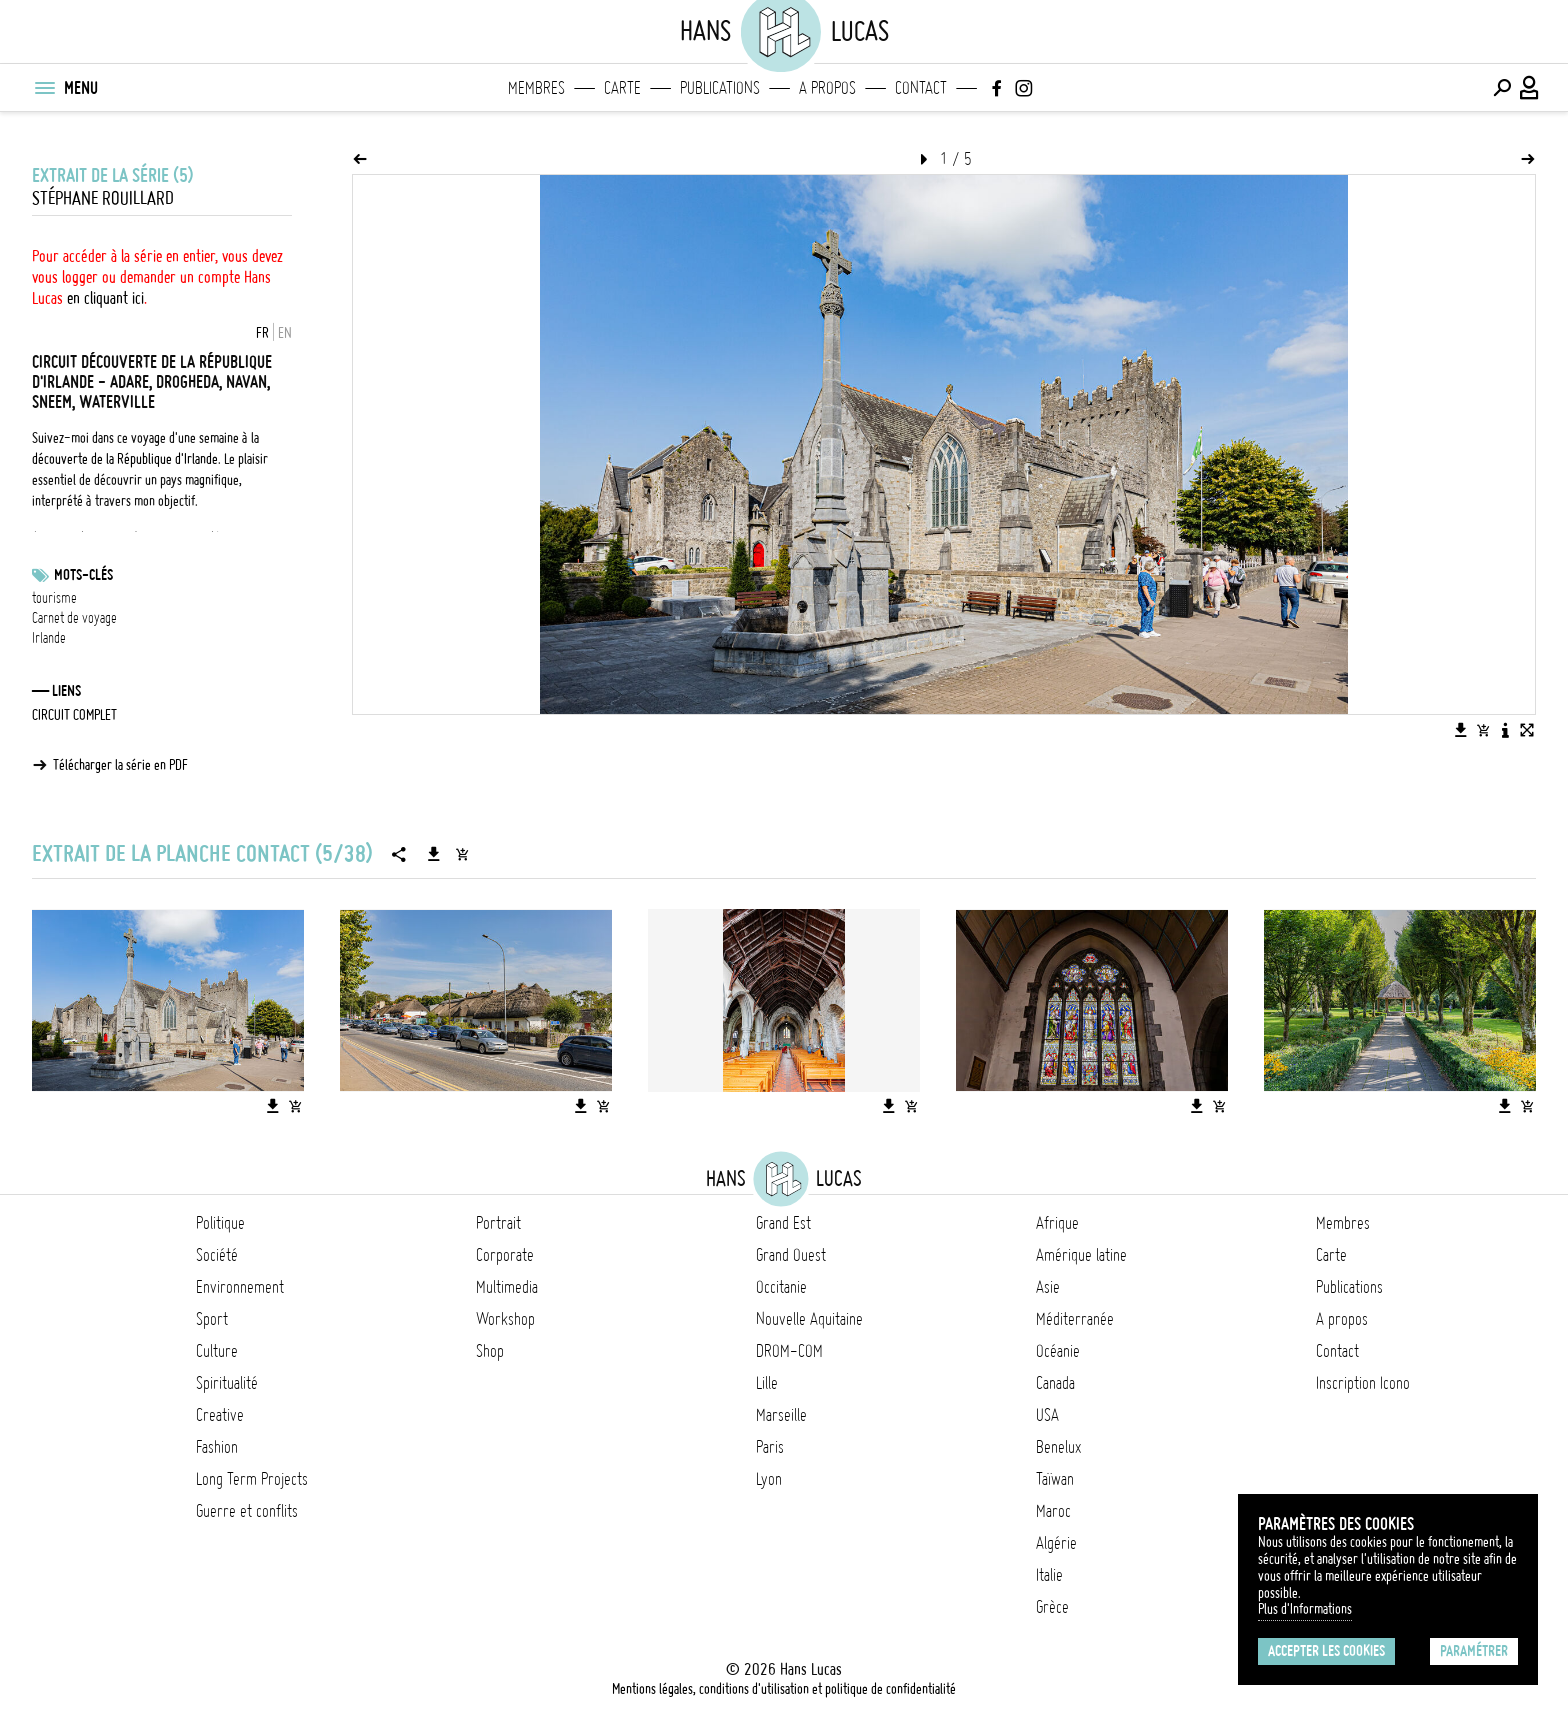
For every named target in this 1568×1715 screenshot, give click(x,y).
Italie (1049, 1575)
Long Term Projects (252, 1479)
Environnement (240, 1287)
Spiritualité (227, 1383)
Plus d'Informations (1305, 1609)
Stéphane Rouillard (103, 198)
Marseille (781, 1415)
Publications (720, 88)
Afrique (1057, 1223)
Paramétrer (1474, 1651)
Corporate (505, 1255)
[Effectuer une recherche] (1502, 88)
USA (1047, 1415)
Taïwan (1055, 1479)
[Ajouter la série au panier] (462, 854)
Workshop (505, 1319)
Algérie (1056, 1543)
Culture (217, 1351)
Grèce (1052, 1607)
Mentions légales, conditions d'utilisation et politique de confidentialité (784, 1689)
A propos (827, 88)
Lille (767, 1383)
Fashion (217, 1447)
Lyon (769, 1479)
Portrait (498, 1223)
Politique (220, 1223)
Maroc (1053, 1511)
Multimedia (507, 1287)
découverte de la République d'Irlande (125, 459)
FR (262, 333)
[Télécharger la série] (434, 854)
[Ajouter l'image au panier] (1483, 730)
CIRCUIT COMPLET (74, 715)
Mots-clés (83, 575)
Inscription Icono (1363, 1383)
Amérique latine (1081, 1255)
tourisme (54, 598)
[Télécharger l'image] (1461, 730)
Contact (921, 88)
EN (285, 333)
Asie (1048, 1287)
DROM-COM (789, 1351)
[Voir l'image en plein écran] (1527, 730)
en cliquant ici (105, 298)
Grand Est (783, 1223)
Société (217, 1255)
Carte (622, 88)
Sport (212, 1319)
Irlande (49, 638)
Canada (1055, 1383)
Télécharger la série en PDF (120, 765)
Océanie (1058, 1351)
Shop (490, 1351)
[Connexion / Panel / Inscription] (1530, 88)
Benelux (1058, 1447)
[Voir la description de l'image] (1505, 730)
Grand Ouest (791, 1255)
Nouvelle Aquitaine (809, 1319)
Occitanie (781, 1287)
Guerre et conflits (247, 1511)
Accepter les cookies (1326, 1651)
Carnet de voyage (74, 618)
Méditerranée (1075, 1319)
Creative (220, 1415)
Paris (770, 1447)
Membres (536, 88)
